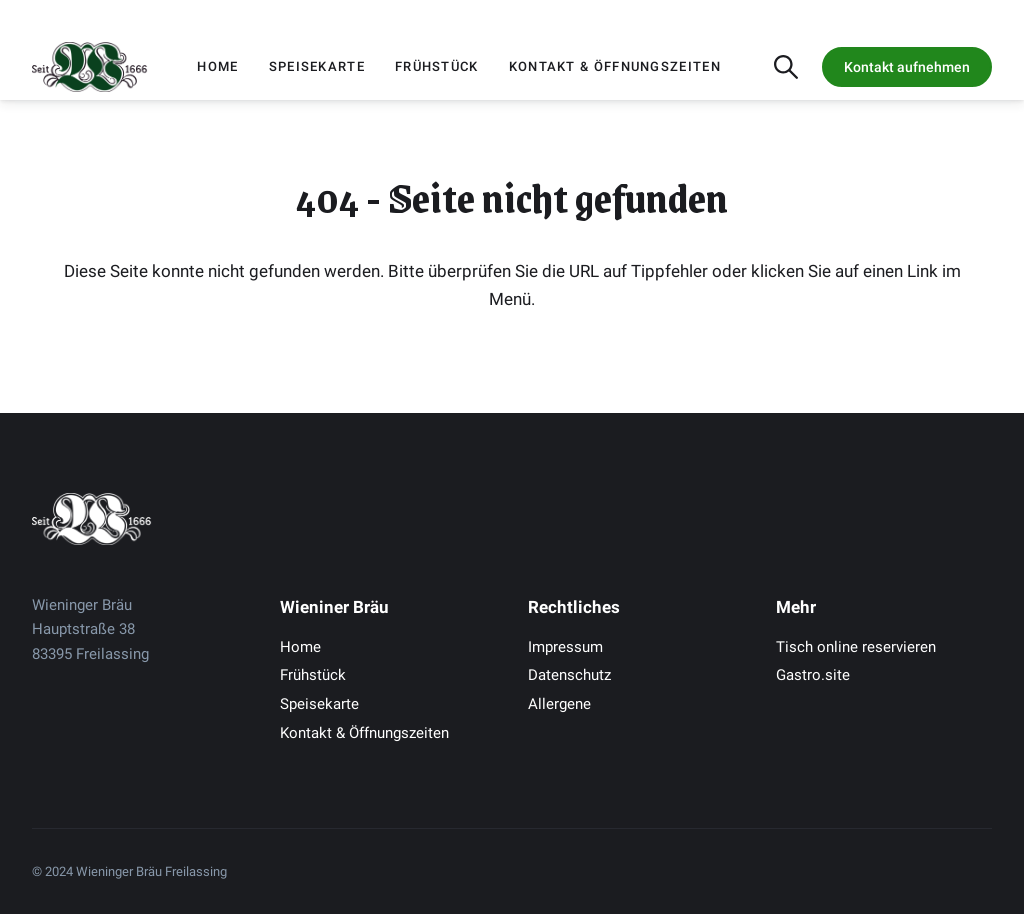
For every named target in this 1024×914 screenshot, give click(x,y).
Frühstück (437, 66)
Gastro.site (813, 675)
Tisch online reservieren (856, 647)
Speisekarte (317, 66)
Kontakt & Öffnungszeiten (615, 66)
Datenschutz (569, 675)
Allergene (559, 704)
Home (217, 66)
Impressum (565, 647)
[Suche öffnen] (786, 67)
